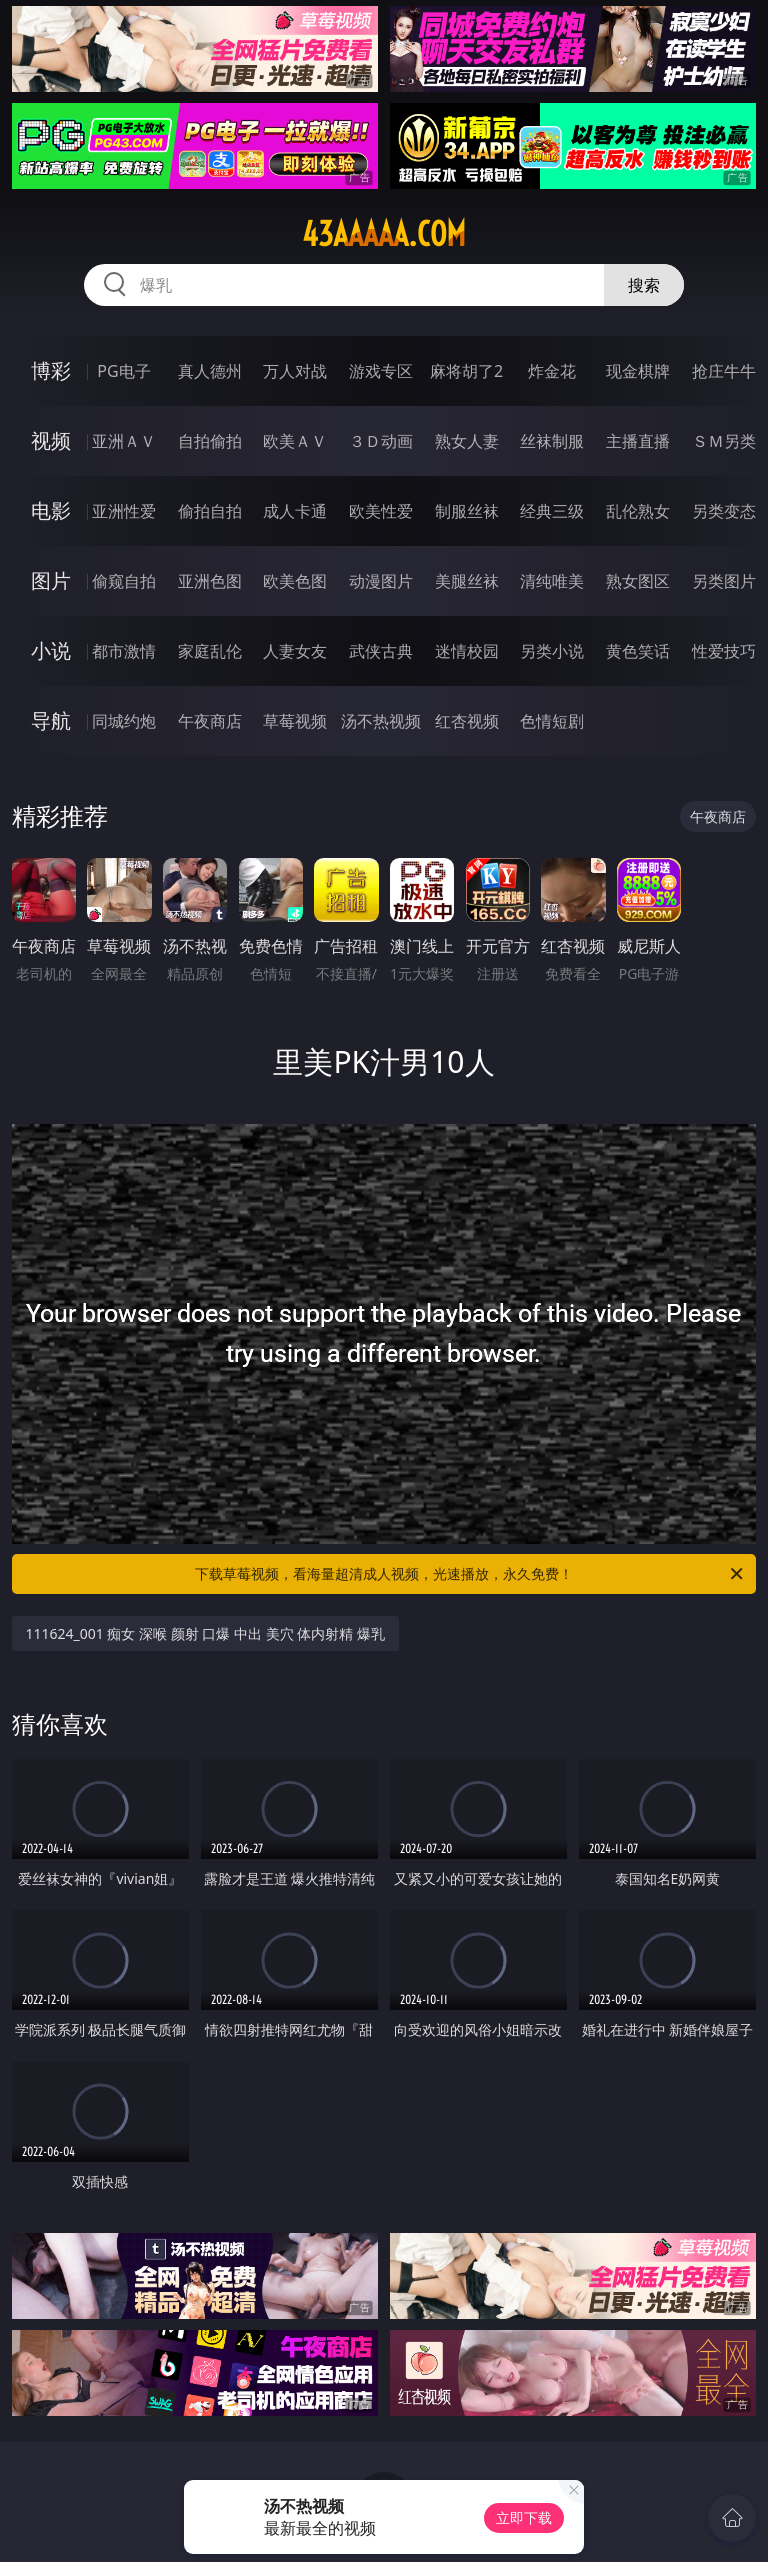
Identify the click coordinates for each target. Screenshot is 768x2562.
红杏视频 (467, 721)
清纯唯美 (552, 581)
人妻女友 (295, 651)
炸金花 (552, 371)
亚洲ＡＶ (124, 441)
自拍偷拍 (210, 441)
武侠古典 (381, 651)
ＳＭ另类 (724, 441)
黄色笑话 (638, 651)
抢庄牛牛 (724, 371)
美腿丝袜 (467, 581)
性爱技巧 (724, 651)
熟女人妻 (467, 441)
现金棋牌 (638, 371)
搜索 (644, 285)
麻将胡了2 (466, 371)
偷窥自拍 (124, 581)
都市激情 (124, 651)
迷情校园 (467, 651)
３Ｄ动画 (381, 441)
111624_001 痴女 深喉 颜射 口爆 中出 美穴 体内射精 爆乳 (205, 1633)
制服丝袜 (467, 511)
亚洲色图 (210, 581)
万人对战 (295, 371)
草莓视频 (295, 721)
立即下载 (524, 2517)
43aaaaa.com (384, 234)
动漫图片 (381, 581)
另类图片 (724, 581)
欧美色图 (295, 581)
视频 (51, 440)
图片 (51, 580)
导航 (51, 720)
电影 (51, 510)
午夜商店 (210, 721)
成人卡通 (295, 511)
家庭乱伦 (210, 651)
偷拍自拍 (210, 511)
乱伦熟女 (638, 511)
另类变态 (724, 511)
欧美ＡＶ (295, 441)
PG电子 (123, 371)
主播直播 (638, 441)
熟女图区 (638, 581)
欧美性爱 (381, 511)
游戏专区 (381, 371)
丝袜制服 (552, 441)
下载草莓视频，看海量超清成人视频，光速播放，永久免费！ (470, 1574)
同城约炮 (124, 721)
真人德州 (210, 371)
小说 (51, 650)
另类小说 (552, 651)
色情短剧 (552, 721)
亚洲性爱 (124, 511)
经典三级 (552, 511)
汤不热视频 (381, 721)
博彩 (51, 370)
